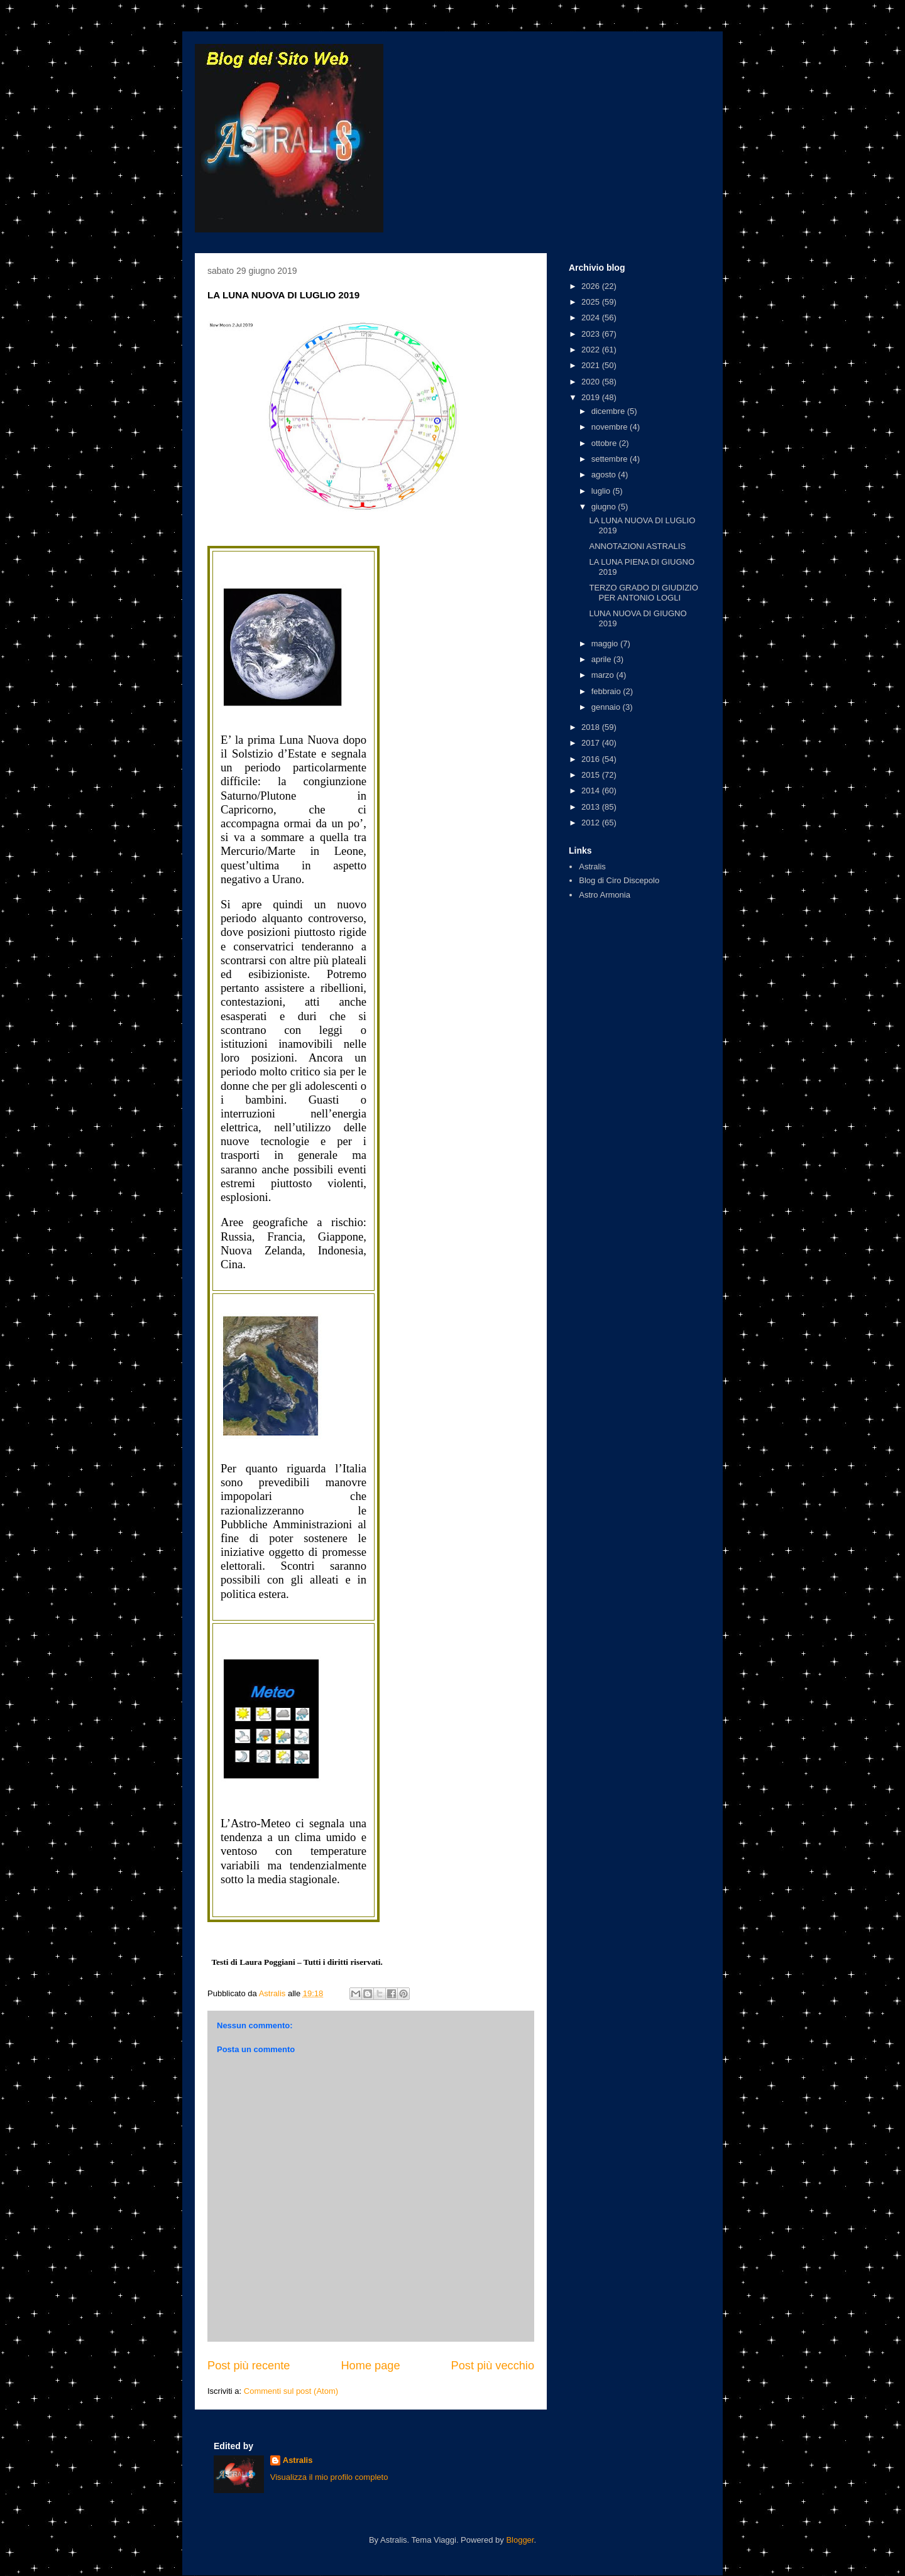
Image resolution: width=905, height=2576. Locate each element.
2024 (591, 317)
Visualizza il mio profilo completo (329, 2477)
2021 (591, 365)
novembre (610, 427)
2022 (591, 349)
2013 (591, 807)
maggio (605, 643)
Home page (370, 2365)
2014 (591, 790)
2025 (591, 302)
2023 (591, 334)
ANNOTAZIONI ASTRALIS (637, 546)
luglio (602, 491)
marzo (604, 675)
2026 (591, 286)
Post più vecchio (492, 2365)
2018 (591, 727)
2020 (591, 381)
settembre (610, 459)
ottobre (605, 443)
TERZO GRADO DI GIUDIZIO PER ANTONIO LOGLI (643, 592)
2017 (591, 742)
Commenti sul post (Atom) (291, 2391)
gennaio (607, 707)
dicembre (609, 411)
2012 (591, 822)
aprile (602, 659)
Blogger (520, 2540)
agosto (604, 474)
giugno (604, 506)
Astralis (592, 866)
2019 (591, 397)
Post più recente (248, 2365)
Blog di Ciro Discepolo (619, 880)
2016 (591, 759)
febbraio (607, 691)
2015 (591, 775)
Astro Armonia (604, 894)
